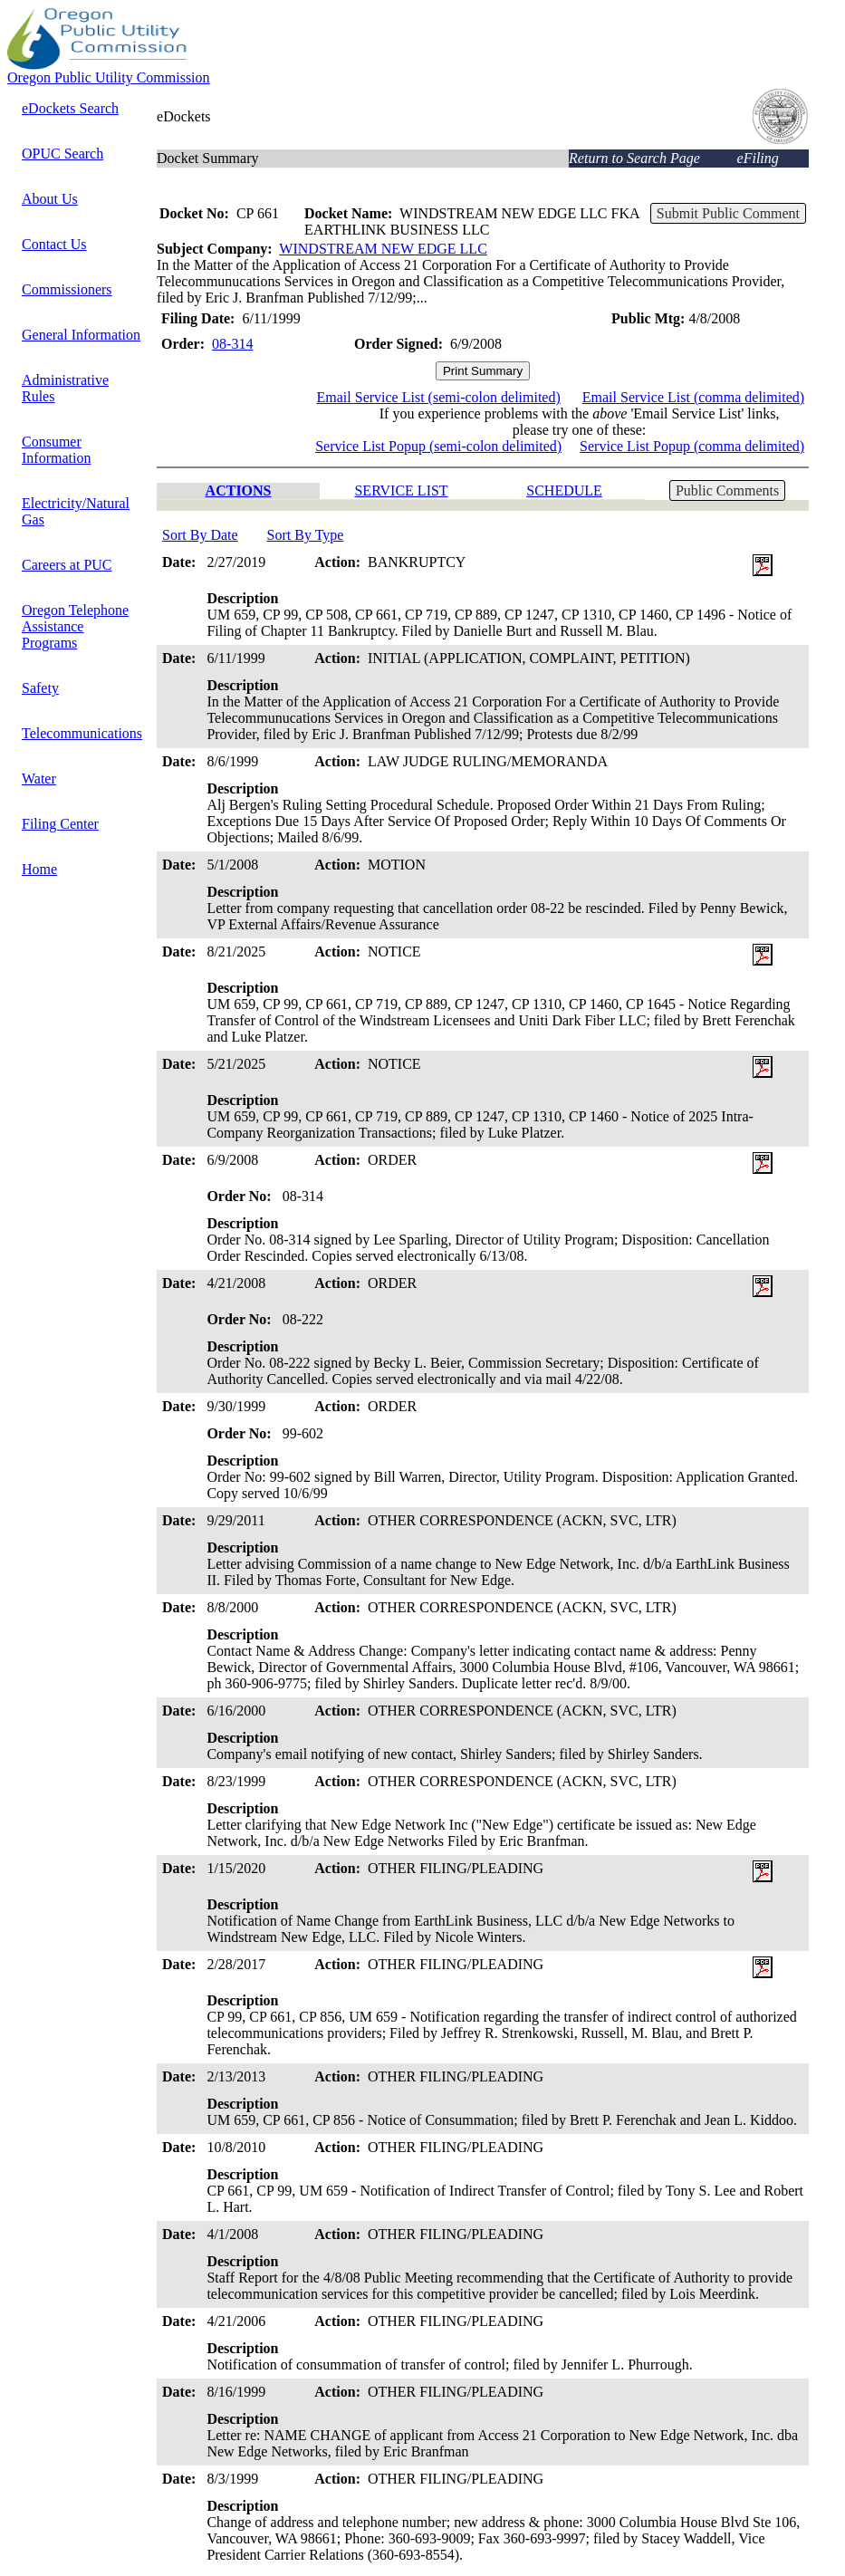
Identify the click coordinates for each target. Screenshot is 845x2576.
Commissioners (67, 289)
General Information (81, 334)
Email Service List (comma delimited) (693, 397)
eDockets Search (70, 108)
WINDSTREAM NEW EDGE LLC (382, 248)
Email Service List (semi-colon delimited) (439, 397)
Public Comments (727, 490)
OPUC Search (62, 153)
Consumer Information (56, 450)
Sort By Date (200, 535)
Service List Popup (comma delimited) (692, 446)
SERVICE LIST (400, 490)
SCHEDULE (564, 490)
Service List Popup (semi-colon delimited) (438, 446)
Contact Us (54, 244)
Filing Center (60, 823)
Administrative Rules (65, 388)
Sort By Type (305, 535)
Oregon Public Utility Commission (108, 77)
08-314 (232, 343)
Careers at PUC (67, 564)
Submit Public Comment (728, 213)
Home (39, 869)
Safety (40, 688)
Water (39, 778)
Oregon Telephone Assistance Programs (75, 626)
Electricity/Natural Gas (76, 511)
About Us (50, 199)
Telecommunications (82, 733)
